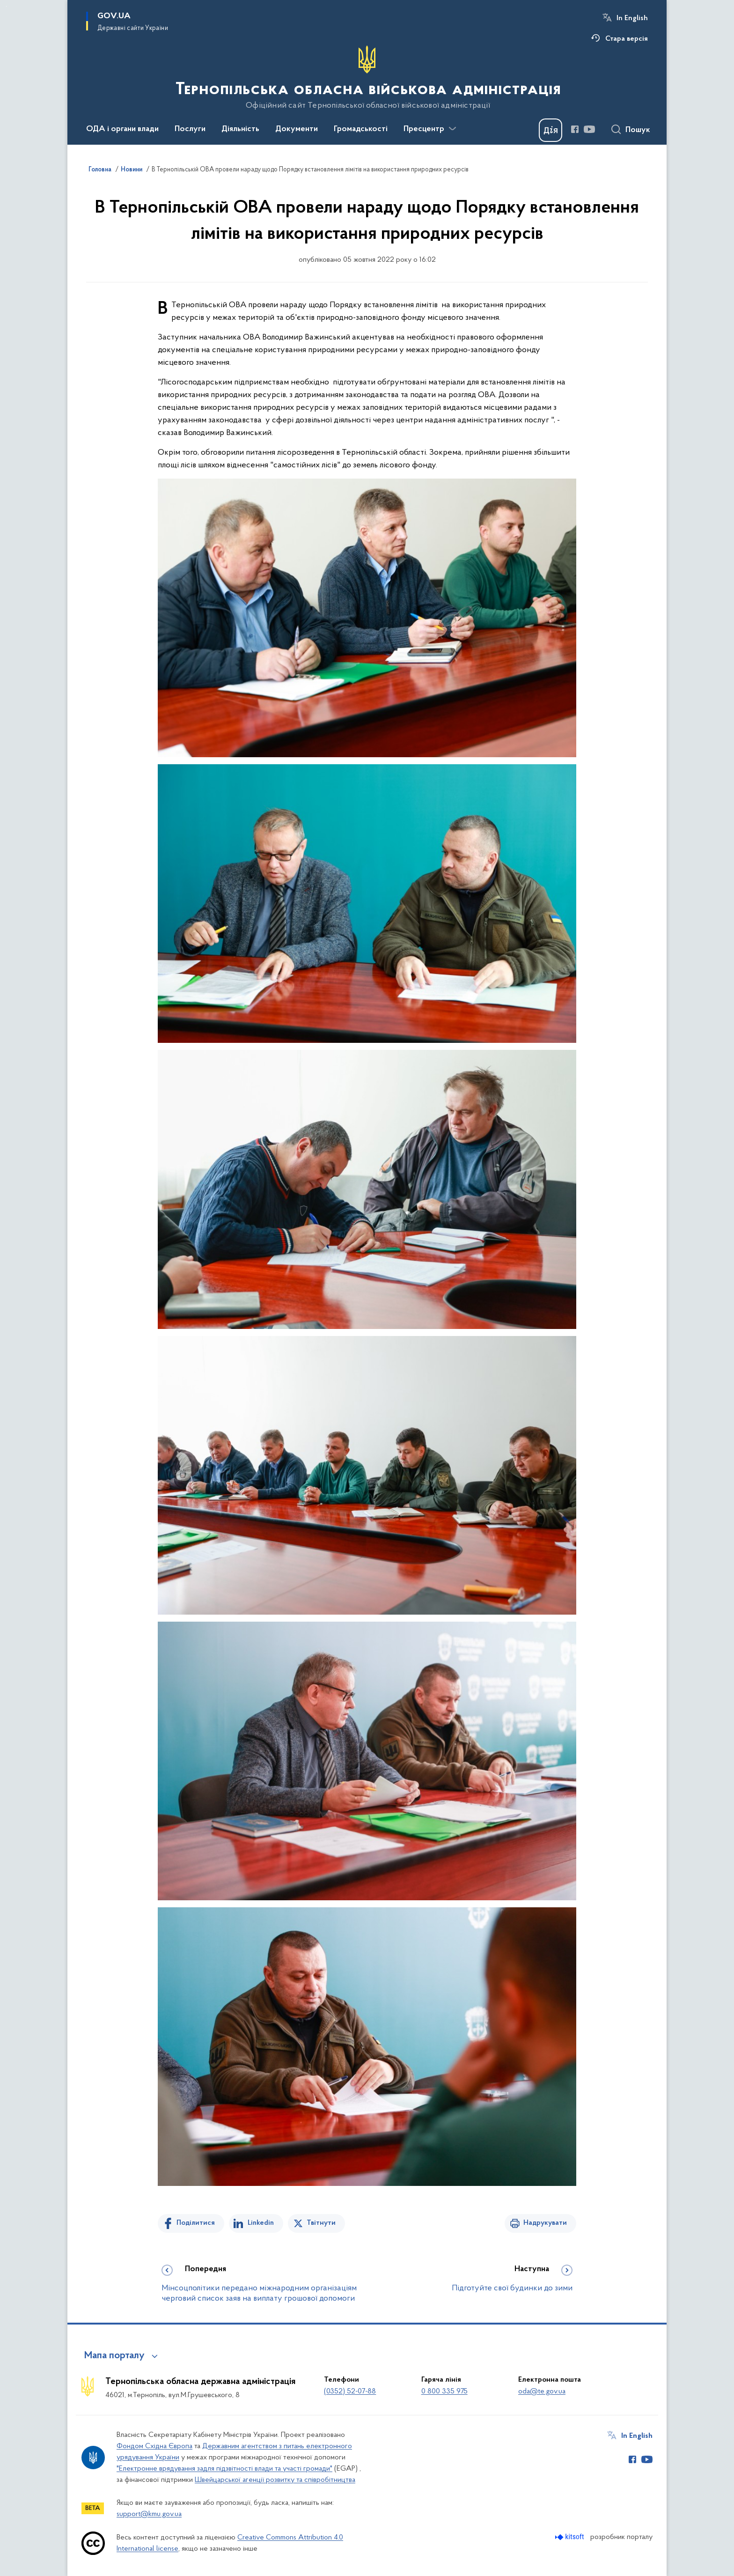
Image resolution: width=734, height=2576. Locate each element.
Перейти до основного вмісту (6, 6)
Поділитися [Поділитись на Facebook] (195, 2223)
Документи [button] (296, 129)
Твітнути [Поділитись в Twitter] (321, 2223)
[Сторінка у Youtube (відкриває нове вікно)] (589, 129)
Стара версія (626, 39)
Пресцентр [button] (424, 129)
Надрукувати (545, 2223)
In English (632, 18)
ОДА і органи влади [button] (122, 129)
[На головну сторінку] (367, 77)
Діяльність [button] (240, 129)
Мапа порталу (114, 2356)
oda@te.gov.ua (541, 2391)
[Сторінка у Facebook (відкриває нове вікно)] (574, 129)
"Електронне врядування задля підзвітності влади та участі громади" (224, 2469)
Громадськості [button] (361, 129)
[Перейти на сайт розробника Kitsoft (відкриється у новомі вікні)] (570, 2536)
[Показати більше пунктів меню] (452, 129)
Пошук (637, 130)
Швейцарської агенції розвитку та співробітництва (275, 2480)
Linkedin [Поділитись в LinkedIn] (261, 2223)
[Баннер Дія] (550, 130)
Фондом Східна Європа (154, 2446)
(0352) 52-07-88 (350, 2391)
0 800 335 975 (444, 2391)
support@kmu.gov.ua (149, 2514)
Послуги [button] (190, 129)
